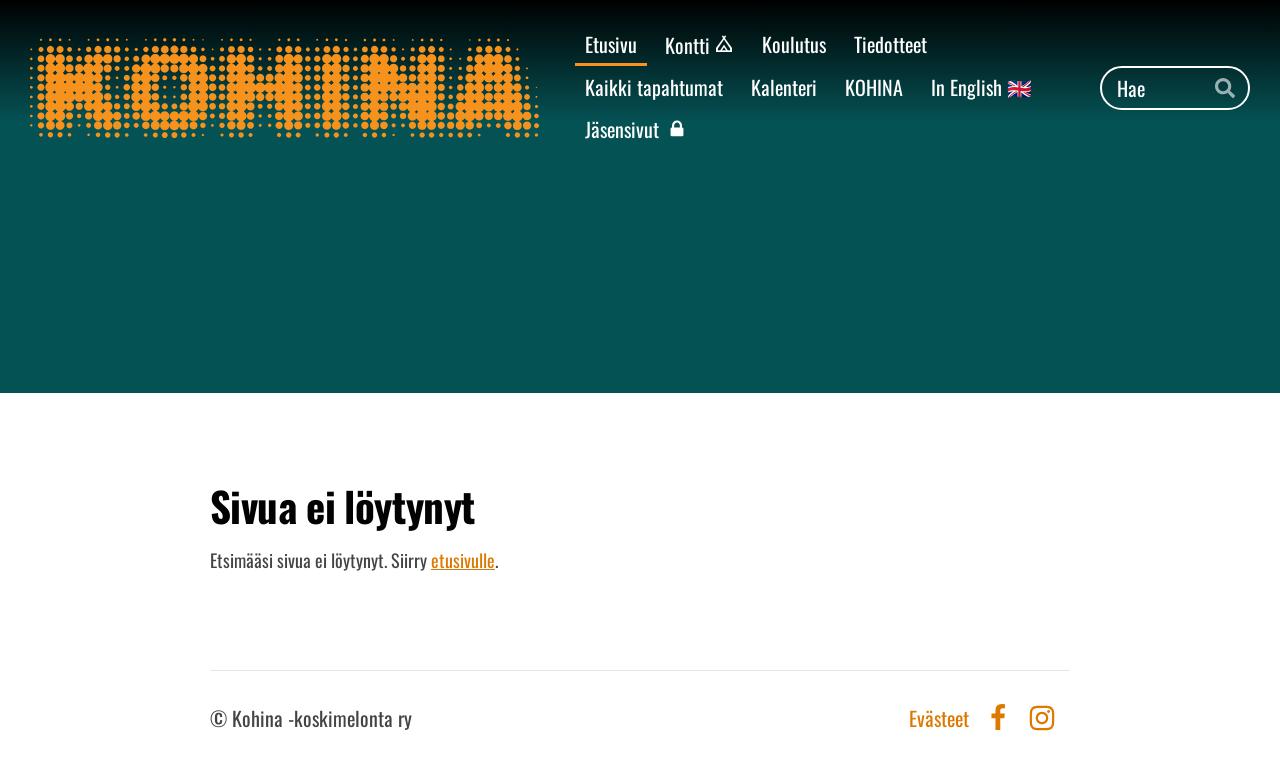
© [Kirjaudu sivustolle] (221, 718)
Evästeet (939, 718)
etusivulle (463, 560)
